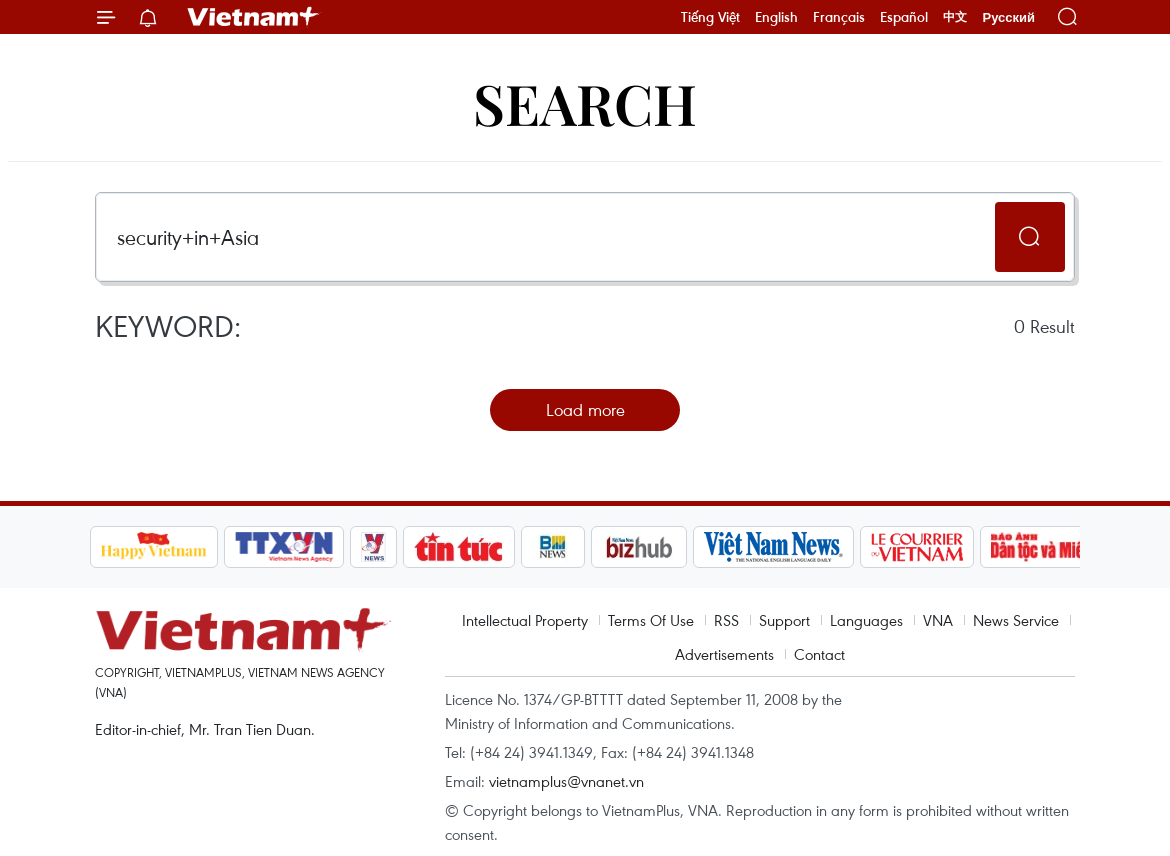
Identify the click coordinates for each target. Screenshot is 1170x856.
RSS (726, 620)
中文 (955, 17)
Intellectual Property (525, 620)
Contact (819, 654)
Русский (1008, 17)
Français (839, 17)
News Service (1016, 620)
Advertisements (724, 654)
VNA (938, 620)
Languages (866, 620)
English (776, 17)
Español (904, 17)
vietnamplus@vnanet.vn (566, 781)
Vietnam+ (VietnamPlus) (254, 17)
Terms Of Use (651, 620)
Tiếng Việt (710, 17)
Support (784, 620)
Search (585, 102)
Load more (585, 409)
